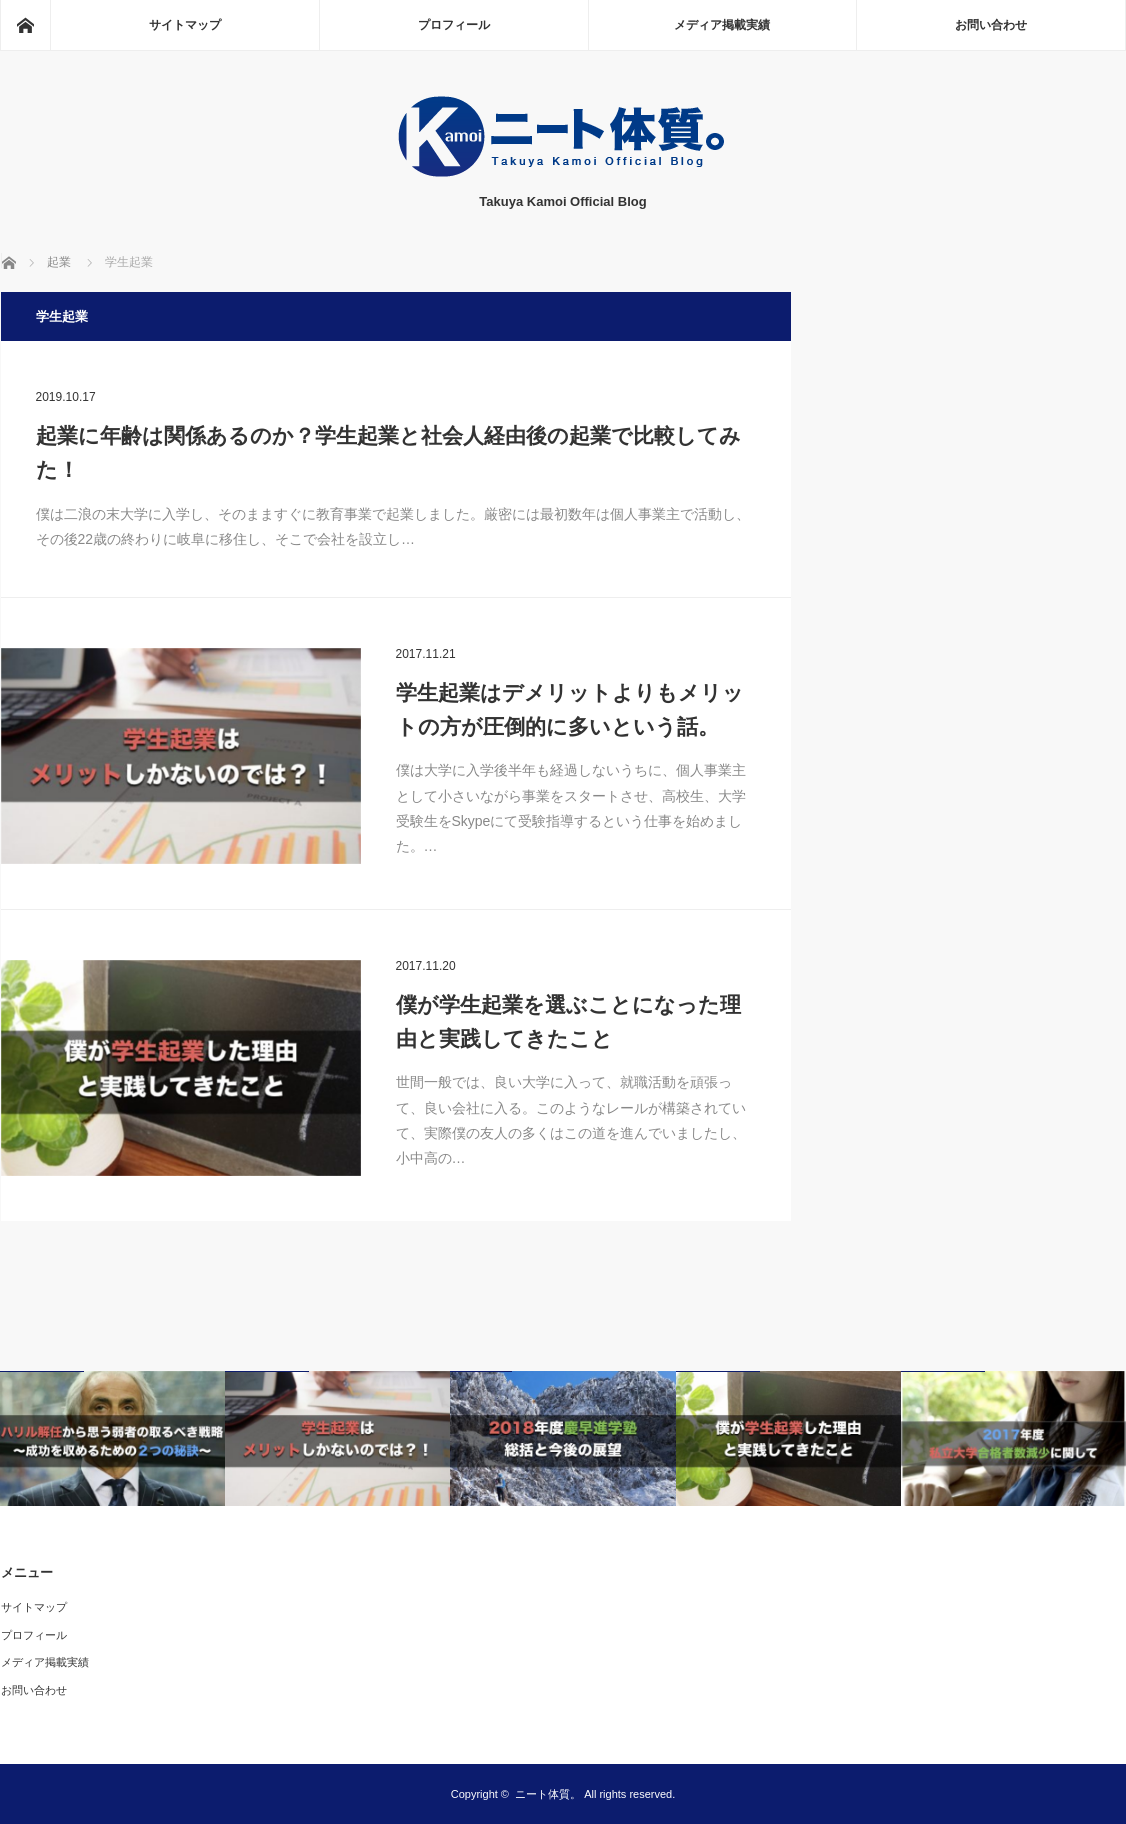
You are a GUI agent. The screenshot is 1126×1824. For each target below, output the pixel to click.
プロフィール (454, 25)
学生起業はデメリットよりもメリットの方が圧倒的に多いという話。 (570, 709)
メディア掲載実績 (722, 25)
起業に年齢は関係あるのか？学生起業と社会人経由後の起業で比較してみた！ (388, 452)
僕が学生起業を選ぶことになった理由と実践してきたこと (568, 1021)
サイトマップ (185, 25)
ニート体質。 (548, 1794)
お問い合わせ (991, 25)
